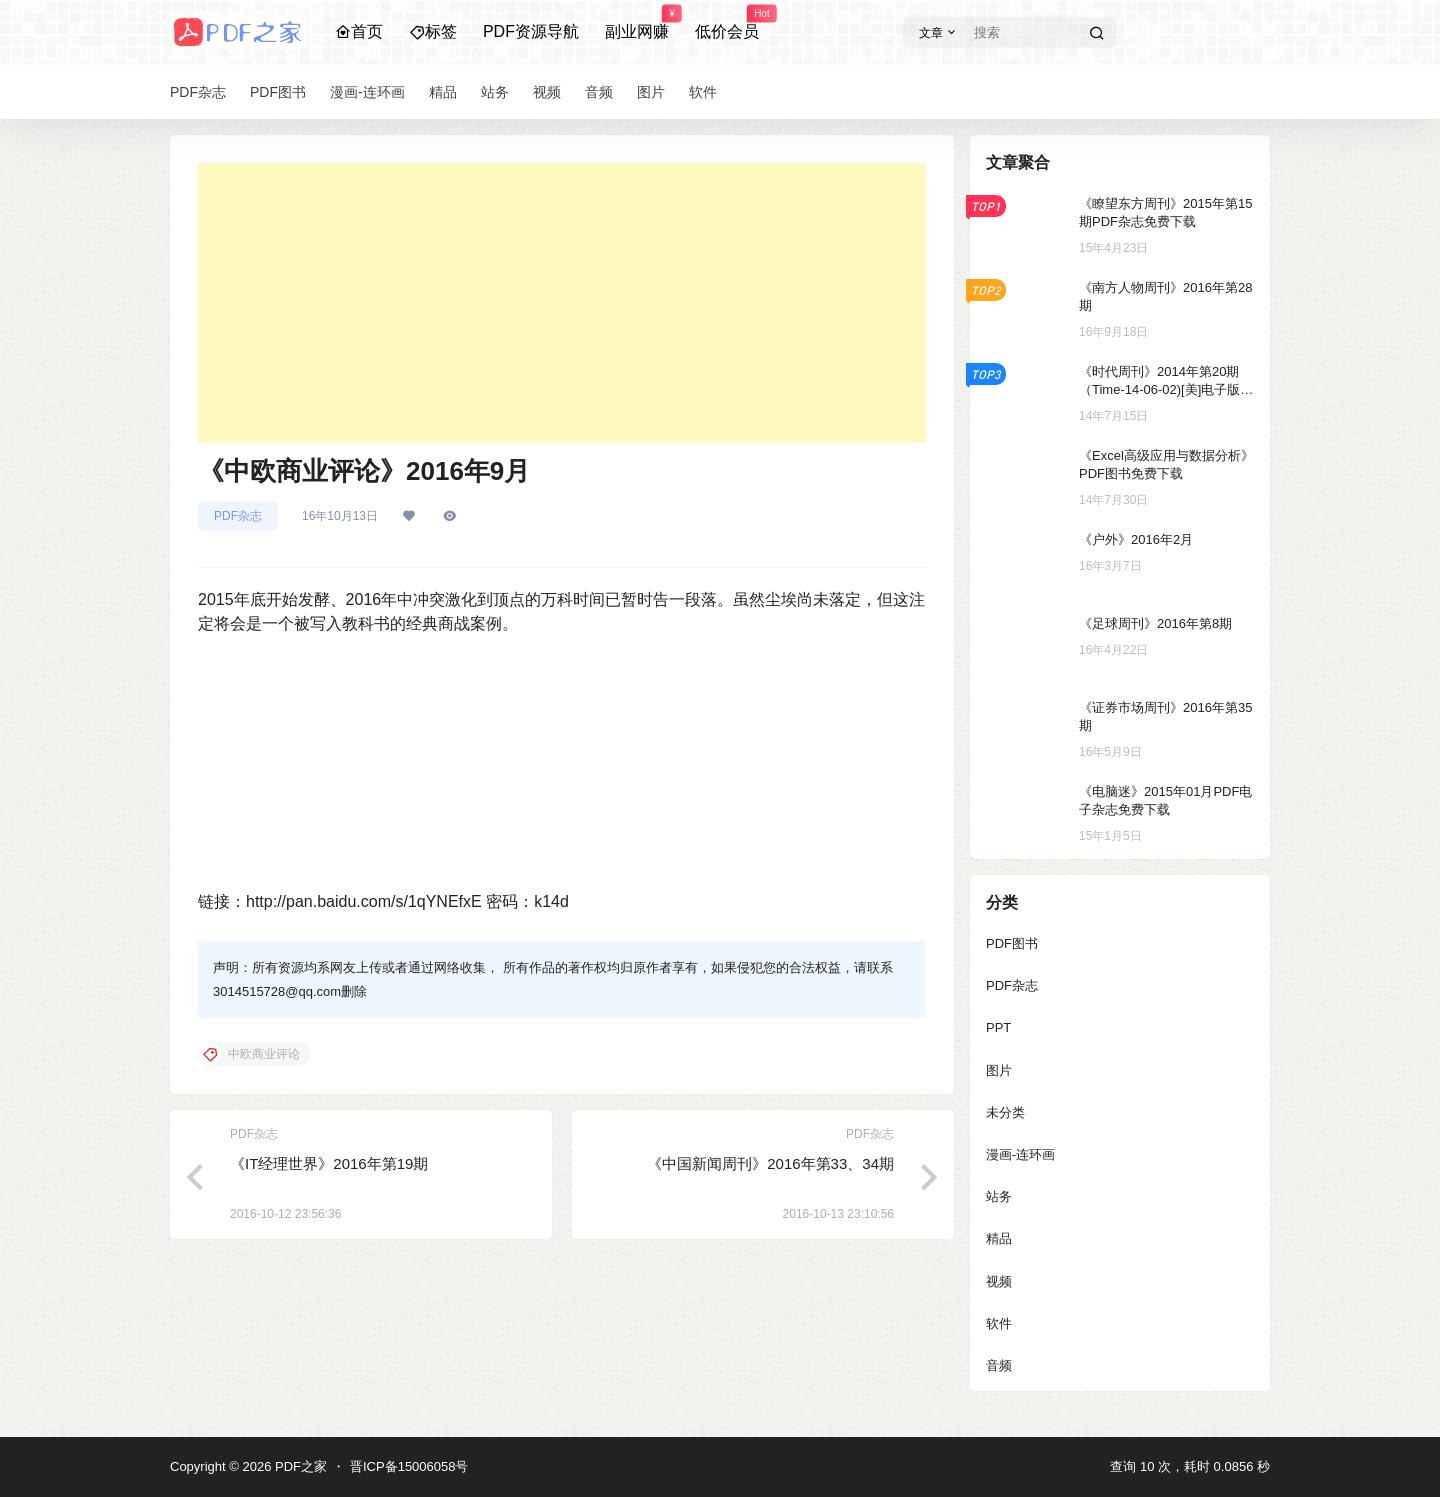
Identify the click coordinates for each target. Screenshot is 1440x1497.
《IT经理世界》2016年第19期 (329, 1163)
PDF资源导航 (531, 31)
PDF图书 (1012, 943)
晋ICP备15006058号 (409, 1466)
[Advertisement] (562, 303)
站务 (999, 1196)
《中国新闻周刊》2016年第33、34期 (770, 1163)
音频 (999, 1365)
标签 (433, 31)
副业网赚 (637, 23)
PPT (998, 1027)
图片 (999, 1070)
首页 (359, 31)
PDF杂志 (238, 516)
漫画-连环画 (1020, 1154)
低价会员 (727, 23)
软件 (999, 1323)
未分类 (1005, 1112)
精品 (999, 1238)
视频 (999, 1281)
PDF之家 (299, 1466)
